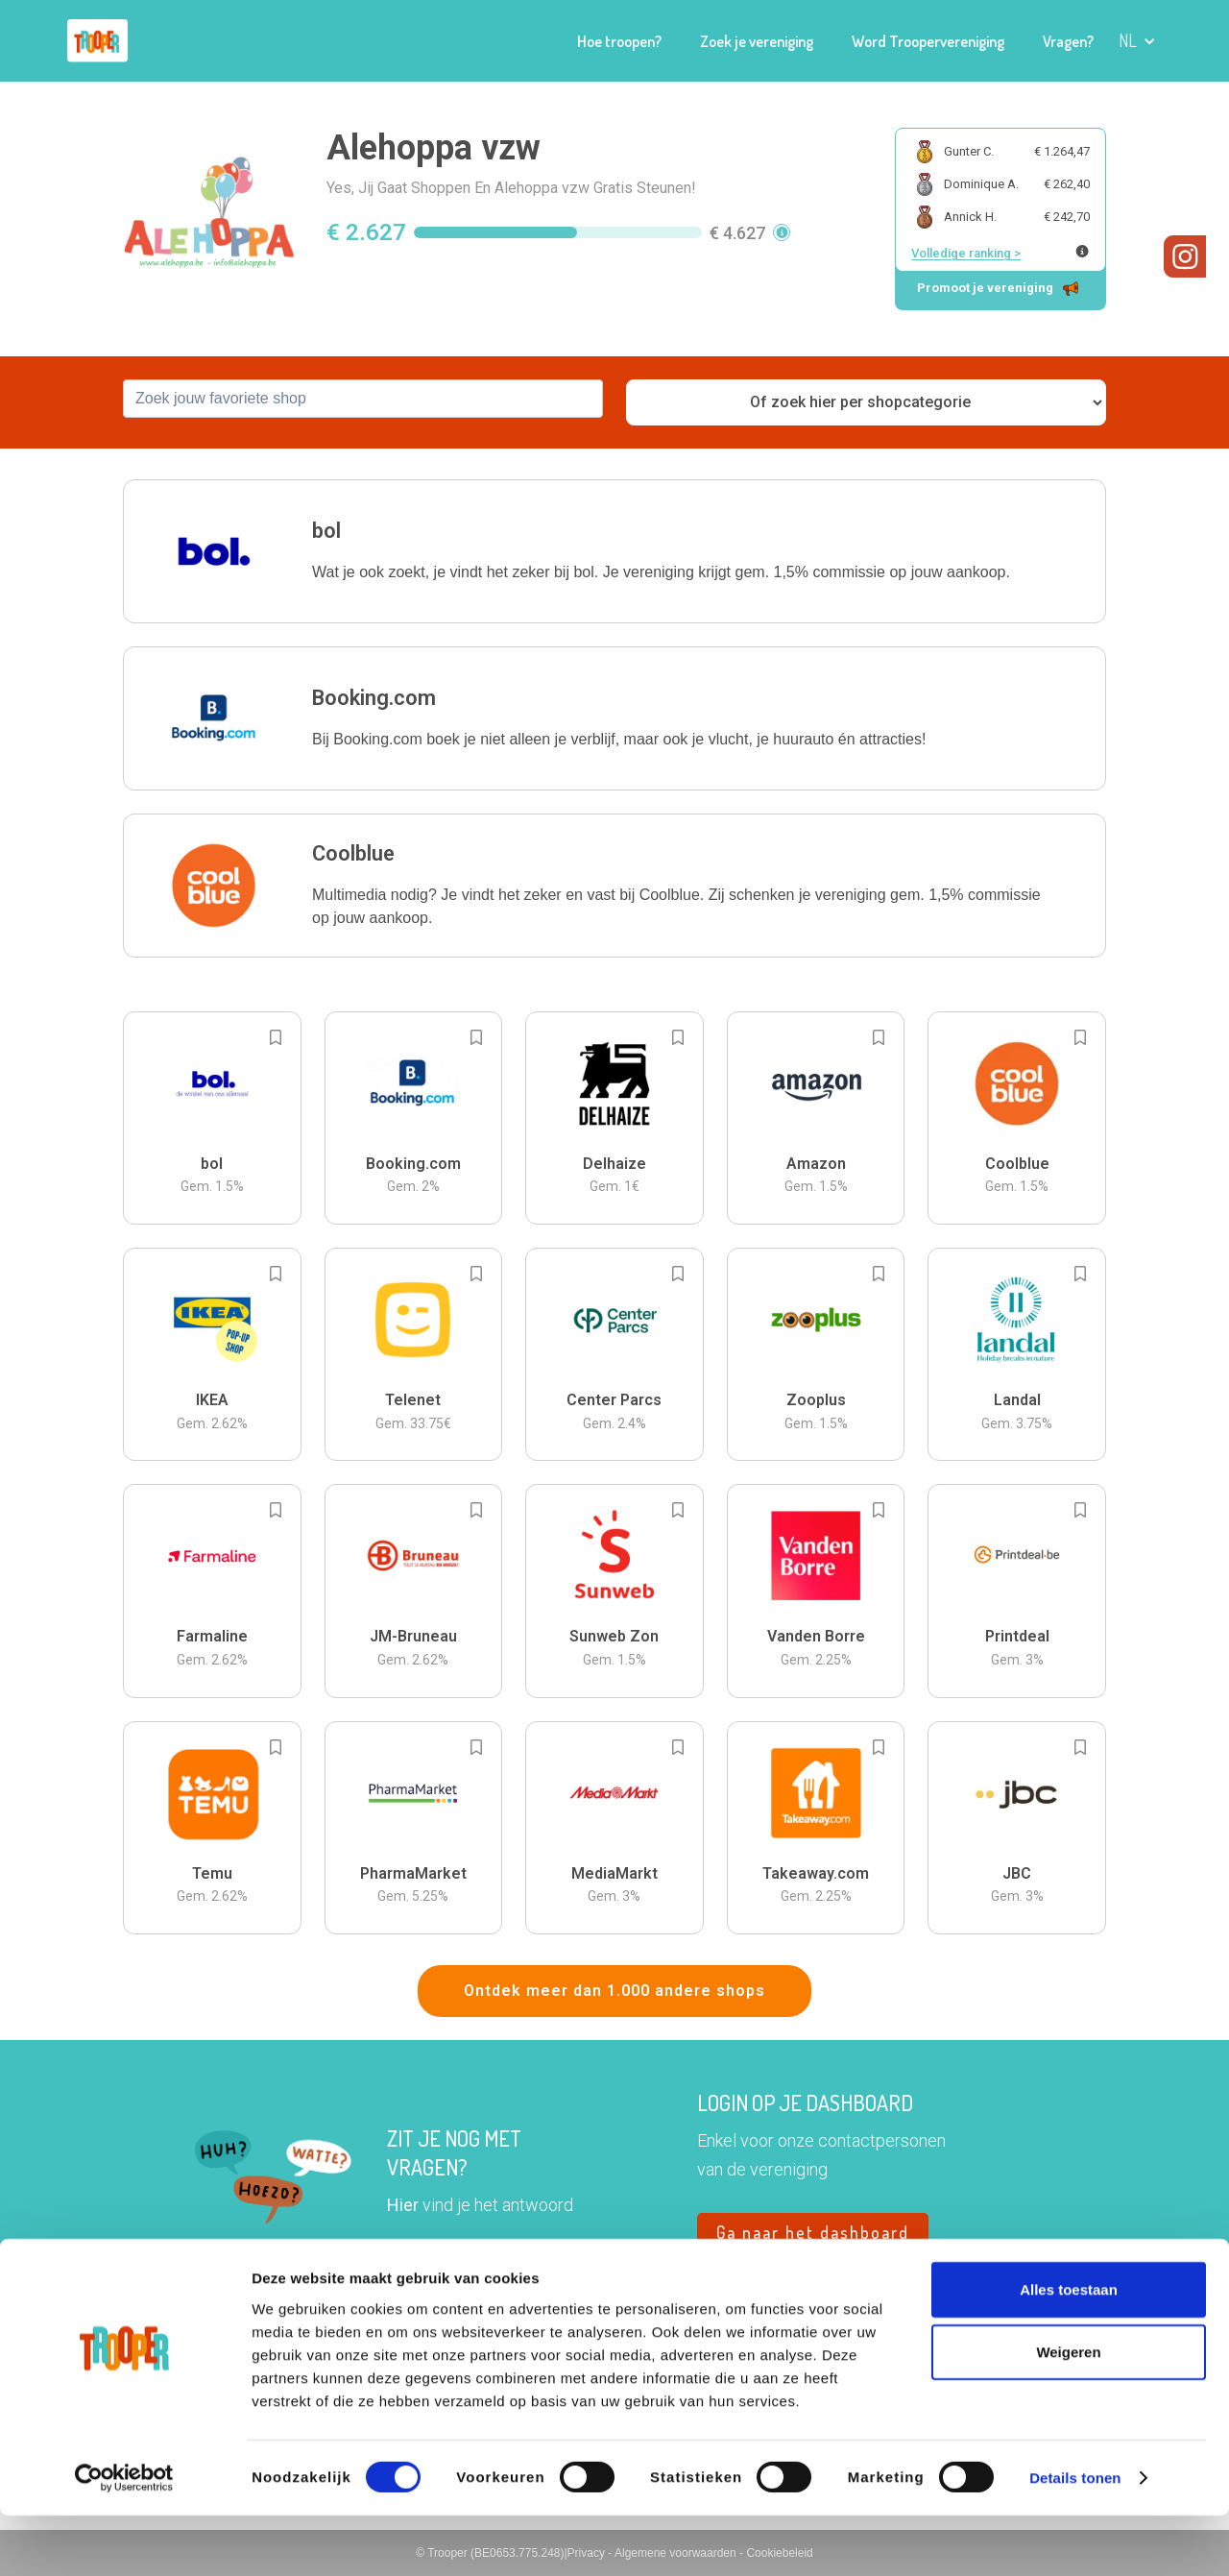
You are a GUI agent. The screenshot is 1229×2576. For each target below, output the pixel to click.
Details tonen (1075, 2538)
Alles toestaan (1069, 2349)
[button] (1137, 41)
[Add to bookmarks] (275, 1037)
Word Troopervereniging (928, 41)
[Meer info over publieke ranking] (1082, 251)
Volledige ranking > (966, 253)
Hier (403, 2205)
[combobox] (363, 398)
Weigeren (1068, 2412)
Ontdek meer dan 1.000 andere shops (614, 1990)
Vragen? (1068, 41)
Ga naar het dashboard (812, 2232)
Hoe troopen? (619, 41)
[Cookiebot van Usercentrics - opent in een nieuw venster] (124, 2538)
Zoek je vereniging (756, 41)
